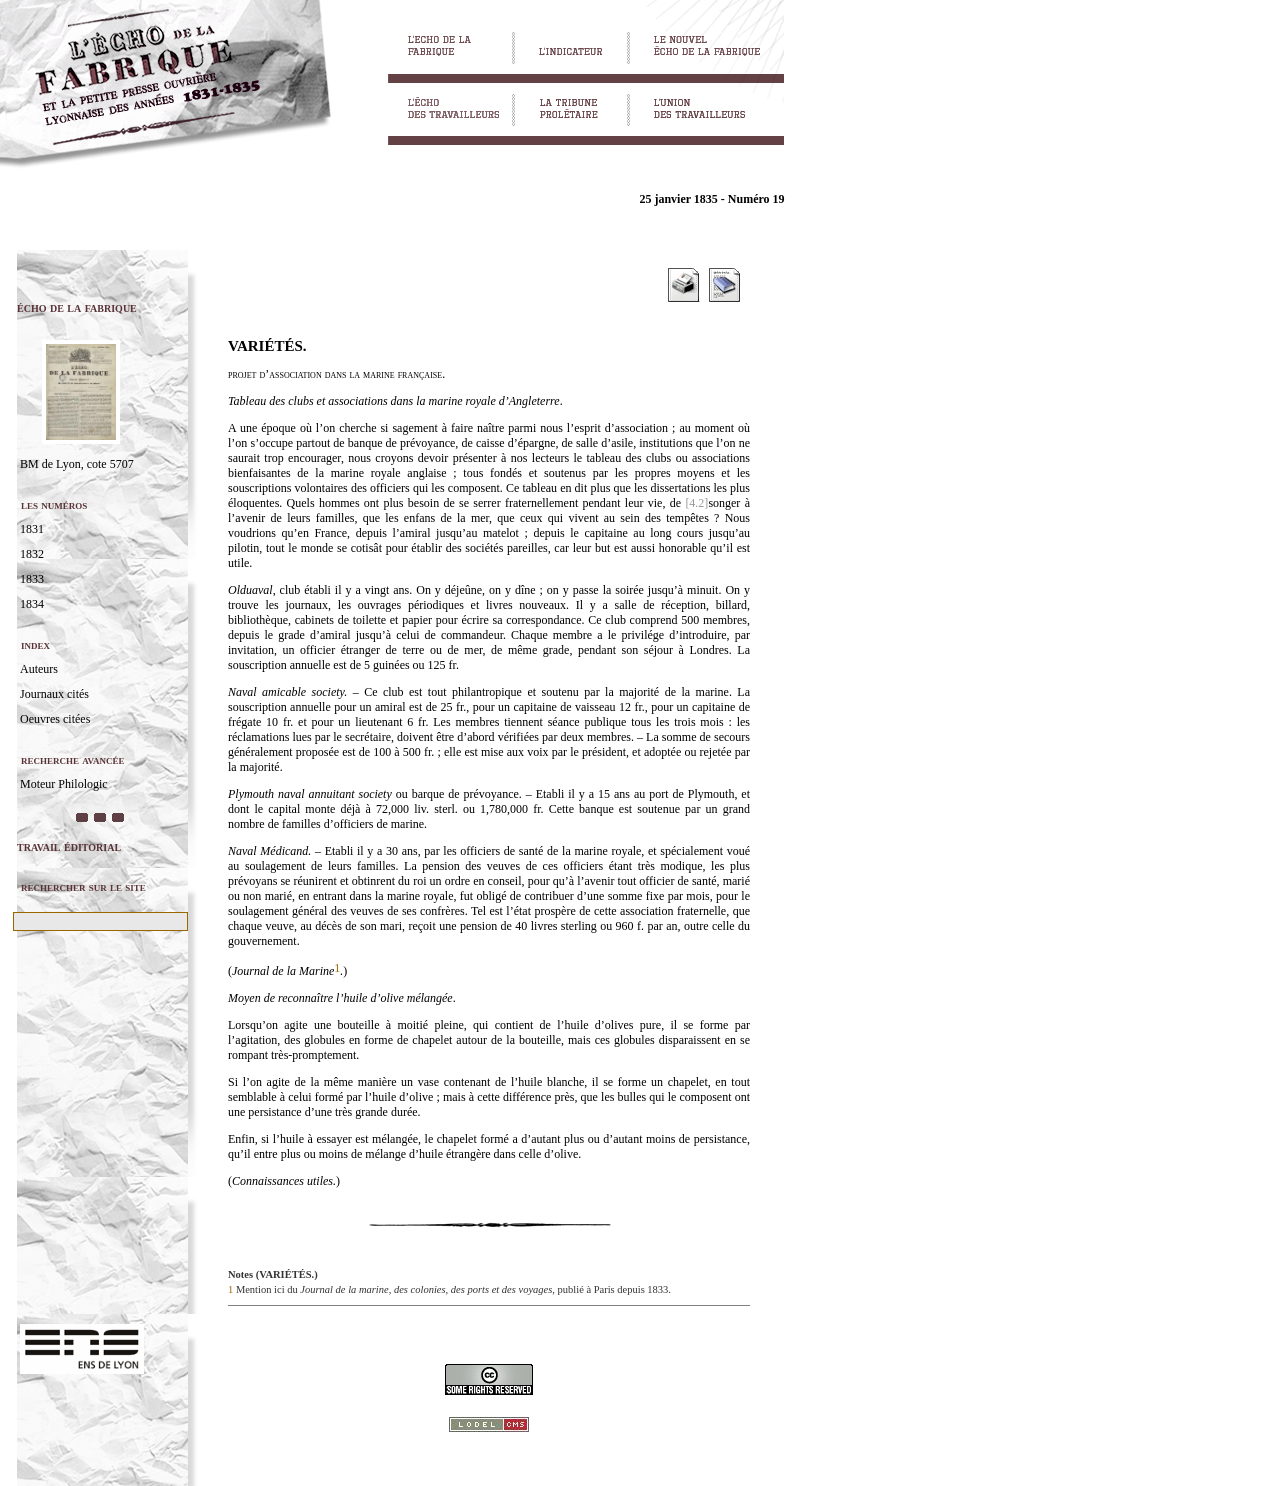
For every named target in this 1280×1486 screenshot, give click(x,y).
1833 (32, 579)
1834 (32, 604)
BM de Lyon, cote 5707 (77, 464)
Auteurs (39, 669)
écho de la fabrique (77, 307)
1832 (32, 554)
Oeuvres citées (55, 719)
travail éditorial (69, 846)
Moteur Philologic (64, 784)
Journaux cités (54, 694)
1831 (32, 529)
